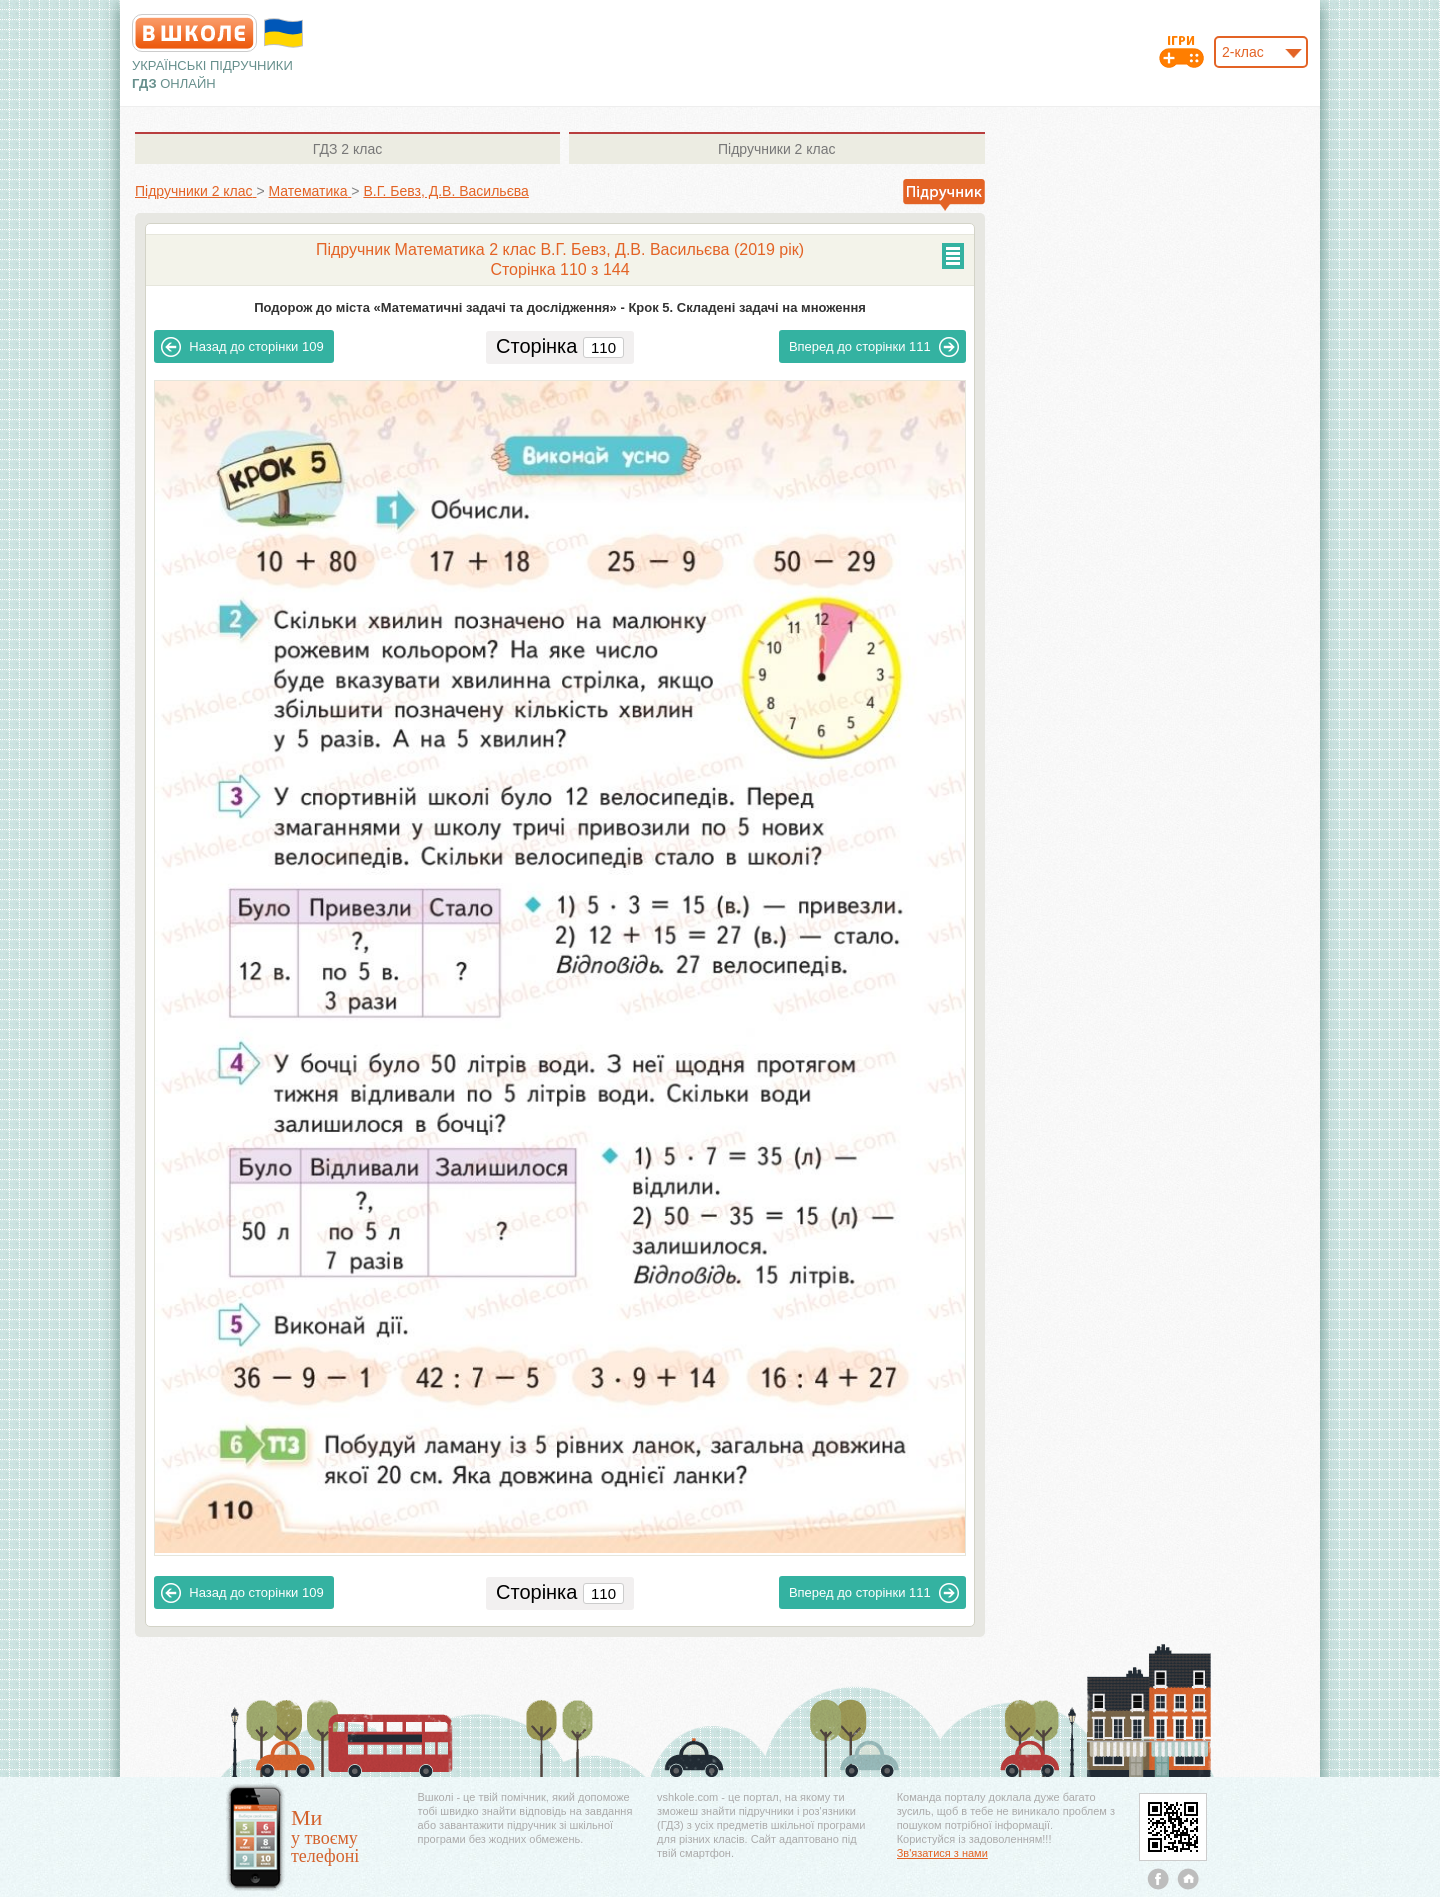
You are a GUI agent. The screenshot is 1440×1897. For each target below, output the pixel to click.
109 (242, 347)
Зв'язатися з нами (942, 1853)
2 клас (347, 149)
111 (874, 347)
